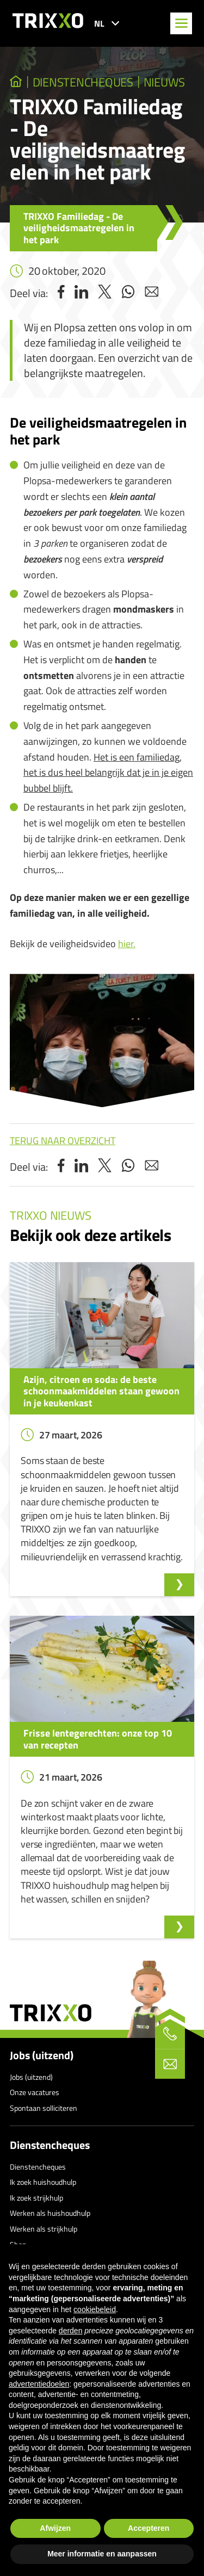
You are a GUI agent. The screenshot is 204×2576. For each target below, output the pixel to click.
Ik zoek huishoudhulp (43, 2182)
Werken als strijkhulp (43, 2228)
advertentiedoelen (39, 2384)
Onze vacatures (34, 2092)
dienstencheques (83, 82)
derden (71, 2330)
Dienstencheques (50, 2145)
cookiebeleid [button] (94, 2309)
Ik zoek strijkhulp (36, 2197)
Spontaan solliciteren (43, 2108)
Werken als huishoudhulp (50, 2213)
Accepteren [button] (148, 2528)
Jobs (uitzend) (41, 2055)
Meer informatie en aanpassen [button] (102, 2553)
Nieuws (164, 82)
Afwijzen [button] (55, 2528)
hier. (126, 943)
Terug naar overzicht (62, 1140)
